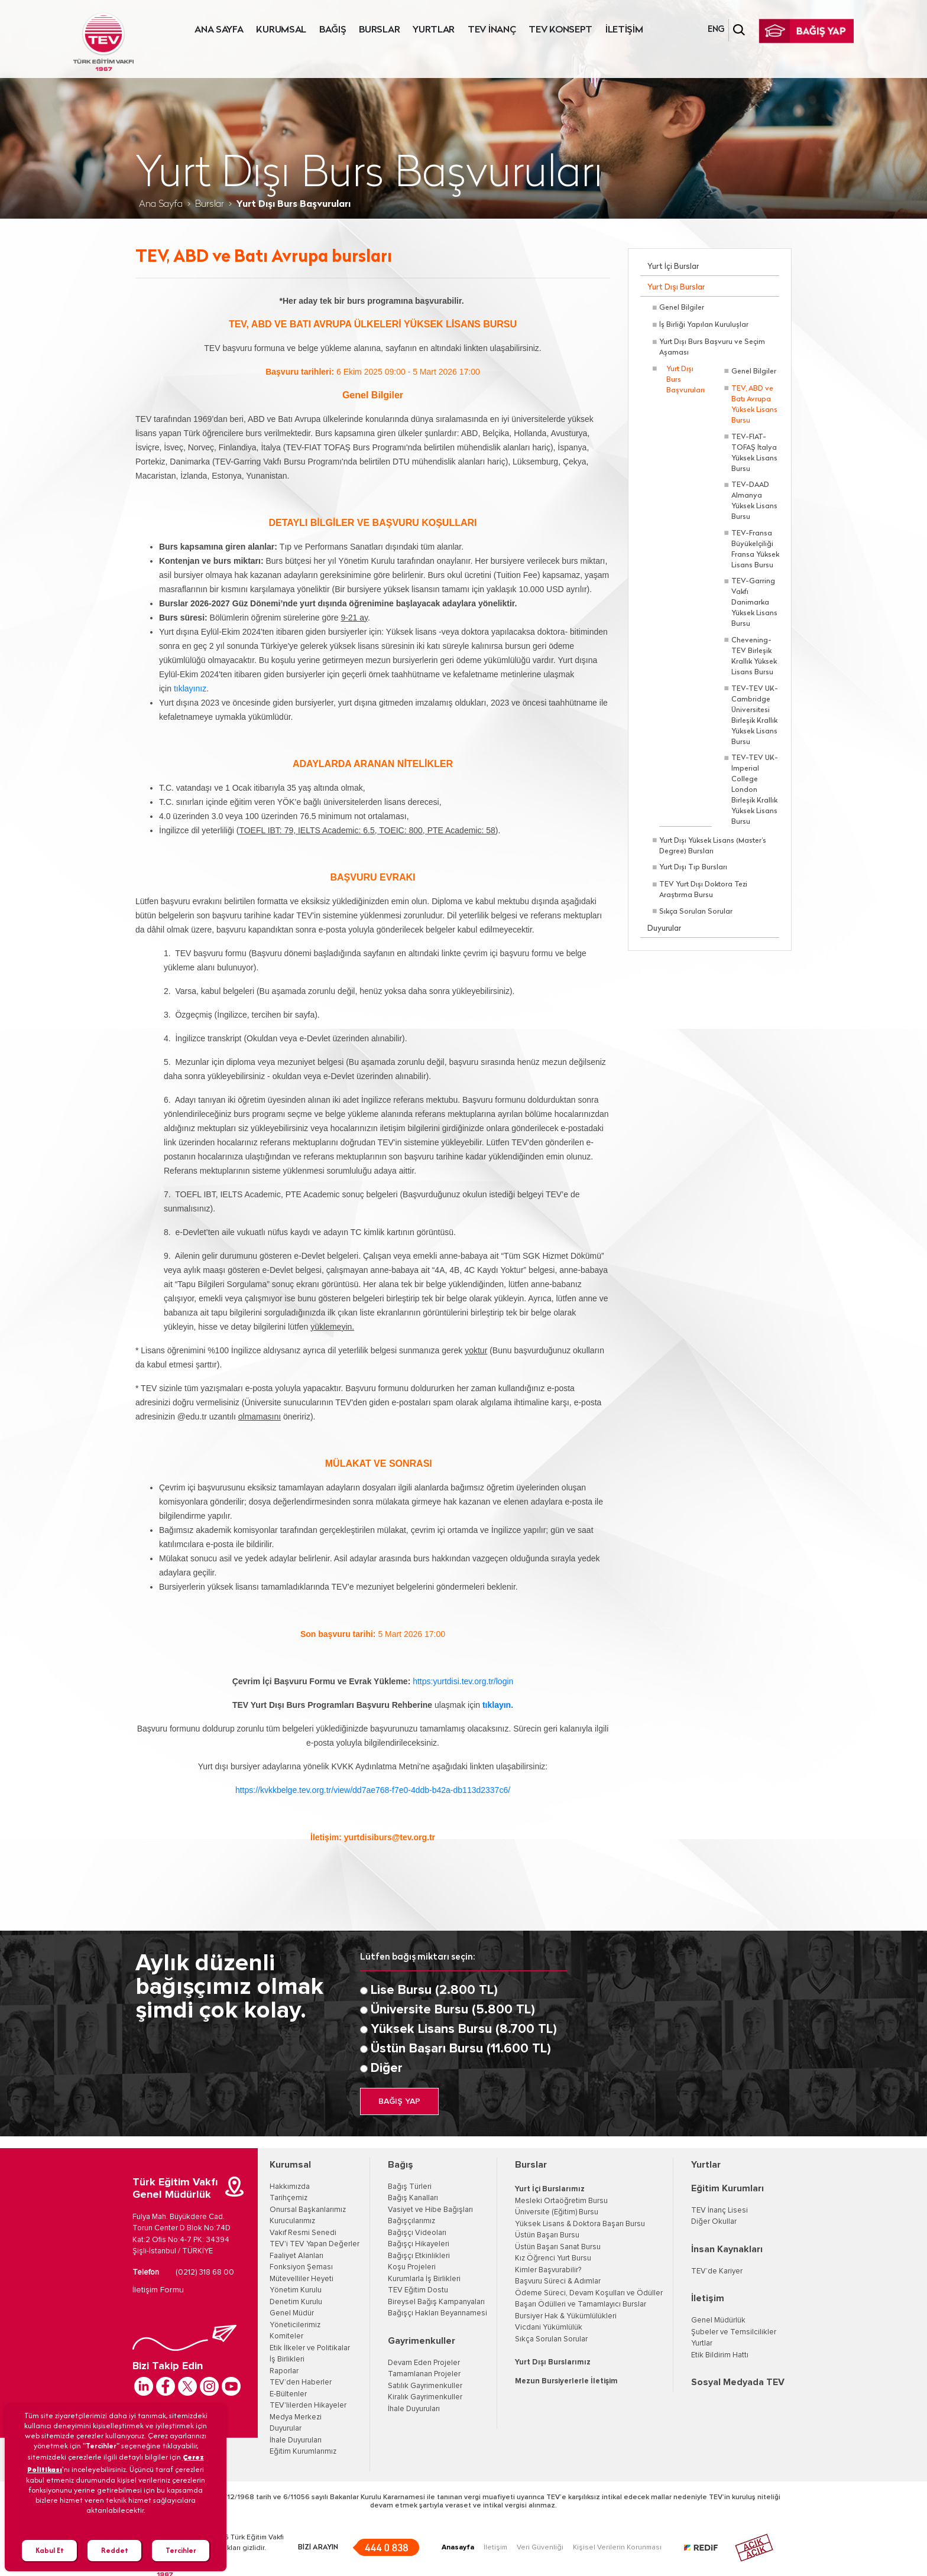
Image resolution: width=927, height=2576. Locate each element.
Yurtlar (706, 2164)
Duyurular (664, 929)
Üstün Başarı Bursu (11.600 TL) (461, 2048)
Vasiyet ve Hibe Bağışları (430, 2210)
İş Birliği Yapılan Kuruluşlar (703, 325)
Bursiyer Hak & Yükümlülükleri (566, 2316)
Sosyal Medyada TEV (738, 2382)
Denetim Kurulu (296, 2302)
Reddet (114, 2550)
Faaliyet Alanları (296, 2256)
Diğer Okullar (714, 2222)
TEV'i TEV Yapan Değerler (314, 2244)
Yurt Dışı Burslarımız (553, 2362)
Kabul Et (49, 2550)
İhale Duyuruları (296, 2440)
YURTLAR (434, 30)
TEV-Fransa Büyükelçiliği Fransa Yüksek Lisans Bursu (755, 549)
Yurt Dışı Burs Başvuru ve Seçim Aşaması (712, 347)
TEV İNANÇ (492, 30)
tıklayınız (190, 688)
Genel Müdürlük (718, 2320)
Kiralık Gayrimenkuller (425, 2397)
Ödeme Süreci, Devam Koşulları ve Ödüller (589, 2293)
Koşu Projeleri (412, 2267)
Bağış (400, 2164)
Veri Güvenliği (540, 2547)
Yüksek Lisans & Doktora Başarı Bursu (580, 2224)
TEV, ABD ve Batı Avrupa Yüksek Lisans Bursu (754, 404)
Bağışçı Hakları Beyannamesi (437, 2313)
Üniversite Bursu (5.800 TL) (453, 2009)
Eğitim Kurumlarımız (303, 2451)
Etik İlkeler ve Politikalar (310, 2348)
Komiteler (286, 2336)
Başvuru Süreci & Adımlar (558, 2281)
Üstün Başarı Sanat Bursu (558, 2247)
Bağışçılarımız (411, 2221)
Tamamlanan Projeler (424, 2374)
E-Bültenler (288, 2394)
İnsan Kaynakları (727, 2249)
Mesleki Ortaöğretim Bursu (561, 2201)
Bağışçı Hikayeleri (418, 2244)
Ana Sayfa (161, 204)
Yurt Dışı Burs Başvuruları (685, 380)
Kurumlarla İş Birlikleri (424, 2279)
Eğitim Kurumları (727, 2188)
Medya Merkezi (296, 2417)
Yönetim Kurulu (296, 2290)
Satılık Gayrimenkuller (425, 2386)
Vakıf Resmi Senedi (303, 2233)
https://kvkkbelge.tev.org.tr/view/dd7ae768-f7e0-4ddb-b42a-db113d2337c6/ (372, 1790)
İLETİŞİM (624, 30)
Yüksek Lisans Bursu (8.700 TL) (464, 2029)
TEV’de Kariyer (717, 2271)
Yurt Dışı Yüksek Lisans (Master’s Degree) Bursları (712, 846)
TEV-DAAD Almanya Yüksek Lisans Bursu (754, 501)
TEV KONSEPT (560, 30)
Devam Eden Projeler (424, 2363)
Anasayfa (458, 2547)
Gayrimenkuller (421, 2341)
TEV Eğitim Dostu (418, 2290)
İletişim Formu (158, 2290)
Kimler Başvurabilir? (548, 2270)
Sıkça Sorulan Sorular (695, 911)
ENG (716, 29)
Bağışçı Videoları (417, 2233)
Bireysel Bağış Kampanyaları (436, 2302)
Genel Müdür (292, 2313)
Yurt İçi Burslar (673, 267)
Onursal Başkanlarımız (308, 2210)
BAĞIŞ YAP (399, 2101)
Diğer (387, 2068)
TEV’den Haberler (301, 2382)
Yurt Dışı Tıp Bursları (693, 867)
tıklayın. (497, 1705)
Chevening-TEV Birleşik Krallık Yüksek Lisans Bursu (754, 656)
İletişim (707, 2298)
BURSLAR (379, 30)
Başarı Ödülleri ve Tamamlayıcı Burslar (580, 2304)
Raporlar (284, 2371)
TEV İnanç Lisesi (719, 2210)
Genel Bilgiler (681, 307)
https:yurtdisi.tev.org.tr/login (463, 1681)
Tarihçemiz (288, 2198)
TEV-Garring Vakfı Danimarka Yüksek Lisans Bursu (754, 603)
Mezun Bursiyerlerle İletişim (566, 2381)
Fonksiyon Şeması (301, 2267)
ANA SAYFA (219, 30)
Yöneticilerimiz (295, 2325)
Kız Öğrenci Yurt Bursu (553, 2258)
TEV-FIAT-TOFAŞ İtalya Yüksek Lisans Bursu (754, 453)
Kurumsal (290, 2164)
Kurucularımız (292, 2221)
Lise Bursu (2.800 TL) (434, 1990)
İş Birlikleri (287, 2359)
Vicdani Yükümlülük (548, 2327)
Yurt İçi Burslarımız (550, 2189)
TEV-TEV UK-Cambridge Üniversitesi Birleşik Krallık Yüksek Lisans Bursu (754, 716)
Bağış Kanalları (413, 2198)
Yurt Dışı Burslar (676, 287)
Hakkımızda (290, 2187)
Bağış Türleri (410, 2187)
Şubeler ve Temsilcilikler (733, 2332)
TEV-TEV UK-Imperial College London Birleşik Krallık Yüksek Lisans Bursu (754, 790)
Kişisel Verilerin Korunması (617, 2547)
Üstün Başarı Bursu (547, 2235)
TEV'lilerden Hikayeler (308, 2405)
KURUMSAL (281, 30)
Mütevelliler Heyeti (301, 2279)
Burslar (209, 204)
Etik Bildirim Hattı (719, 2355)
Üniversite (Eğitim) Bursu (556, 2212)
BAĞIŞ (332, 30)
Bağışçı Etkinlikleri (419, 2256)
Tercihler (181, 2550)
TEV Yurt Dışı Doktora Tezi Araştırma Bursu (703, 890)
